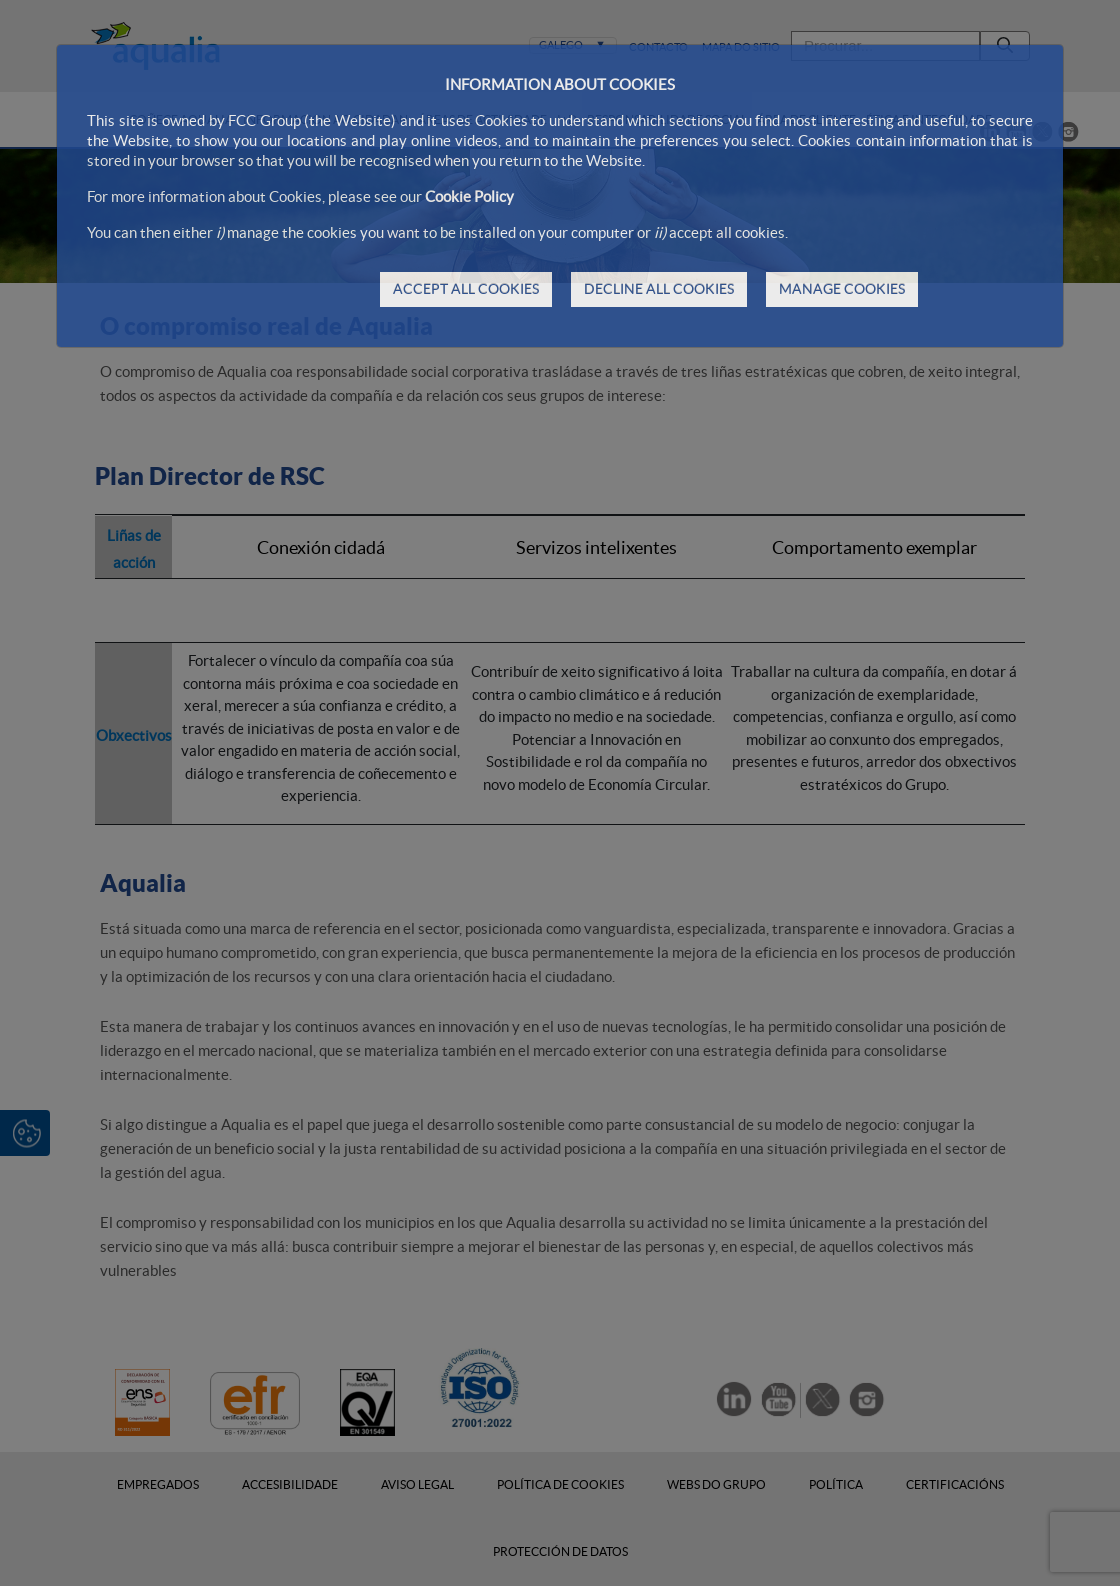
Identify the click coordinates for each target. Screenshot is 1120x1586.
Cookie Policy (469, 196)
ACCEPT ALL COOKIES (466, 289)
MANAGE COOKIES (842, 289)
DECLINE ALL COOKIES (659, 289)
